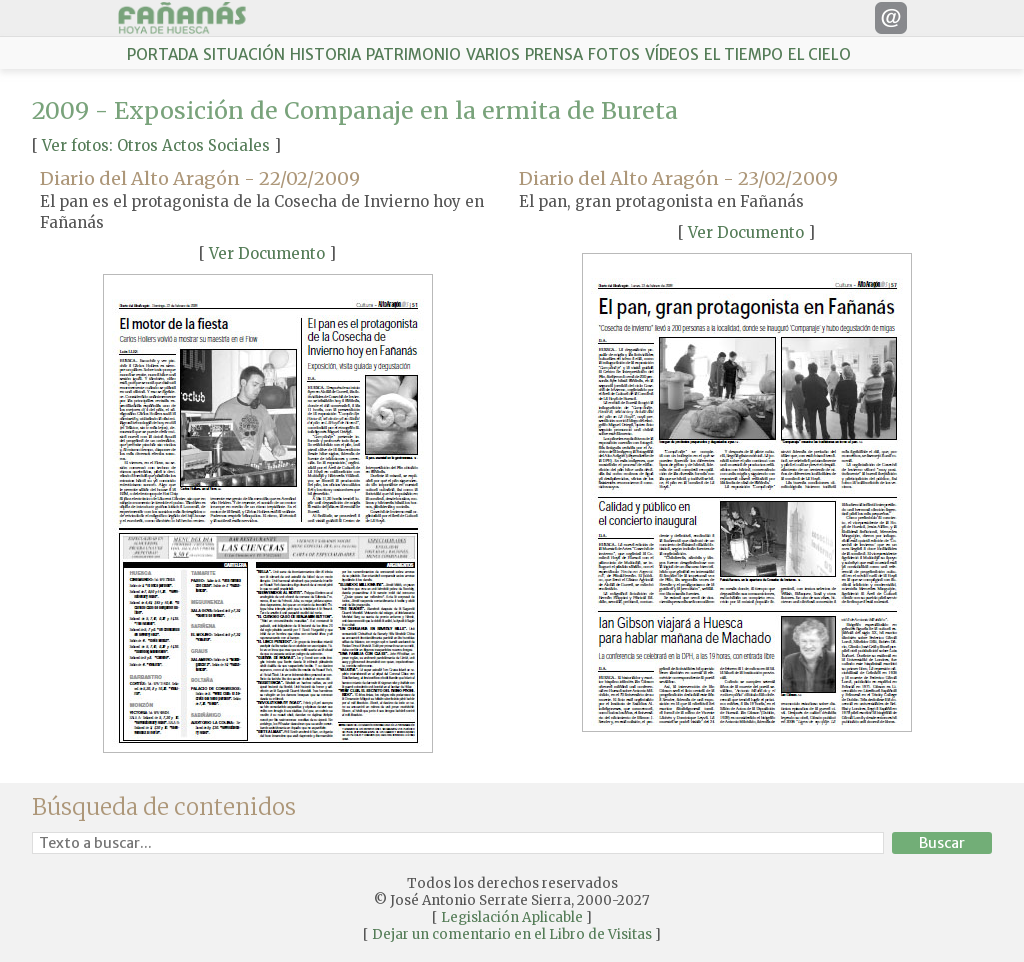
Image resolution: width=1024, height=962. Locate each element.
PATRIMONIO (413, 54)
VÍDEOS (672, 54)
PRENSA (554, 54)
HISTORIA (325, 54)
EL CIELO (819, 54)
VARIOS (493, 54)
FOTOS (614, 54)
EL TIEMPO (743, 54)
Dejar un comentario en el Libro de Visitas (512, 934)
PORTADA (162, 54)
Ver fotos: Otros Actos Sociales (156, 145)
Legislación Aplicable (512, 917)
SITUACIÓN (244, 54)
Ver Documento (267, 253)
